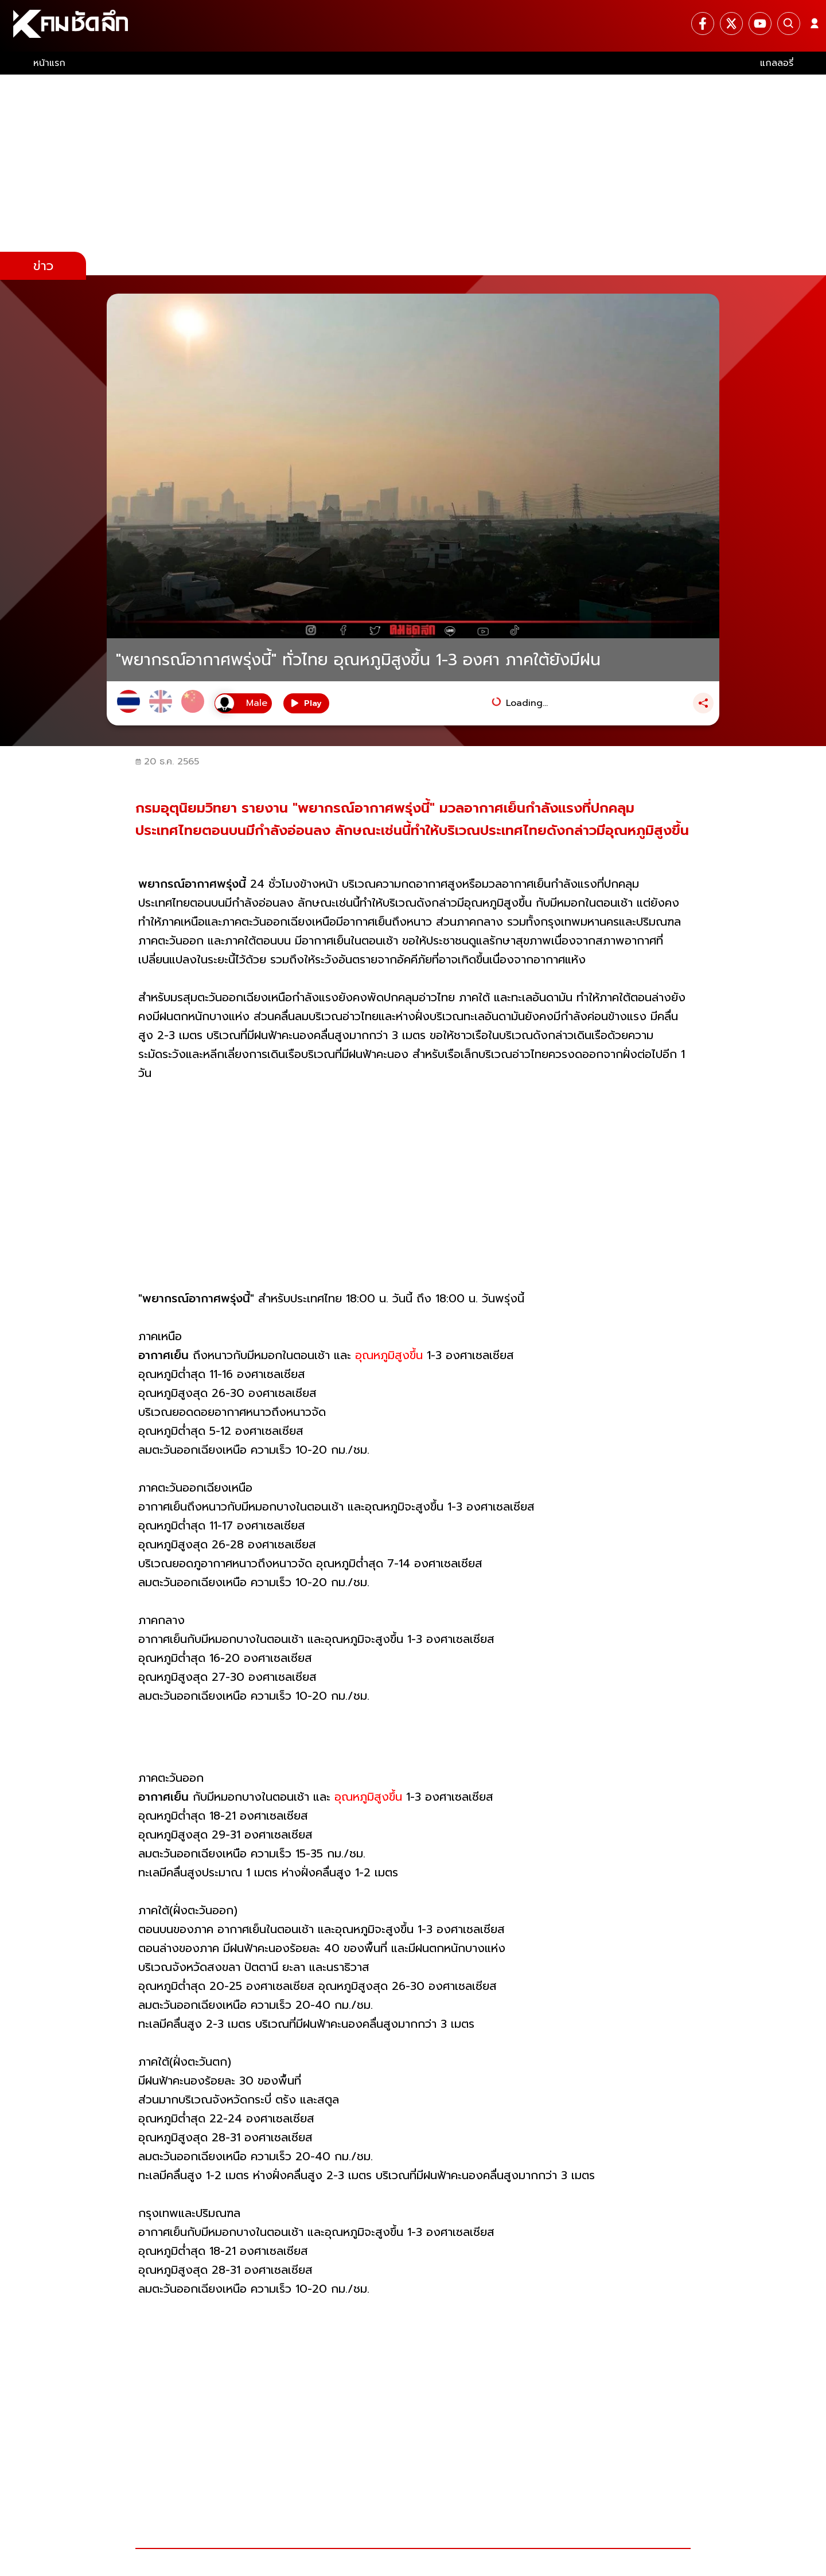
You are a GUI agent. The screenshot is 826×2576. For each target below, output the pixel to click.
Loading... (527, 703)
